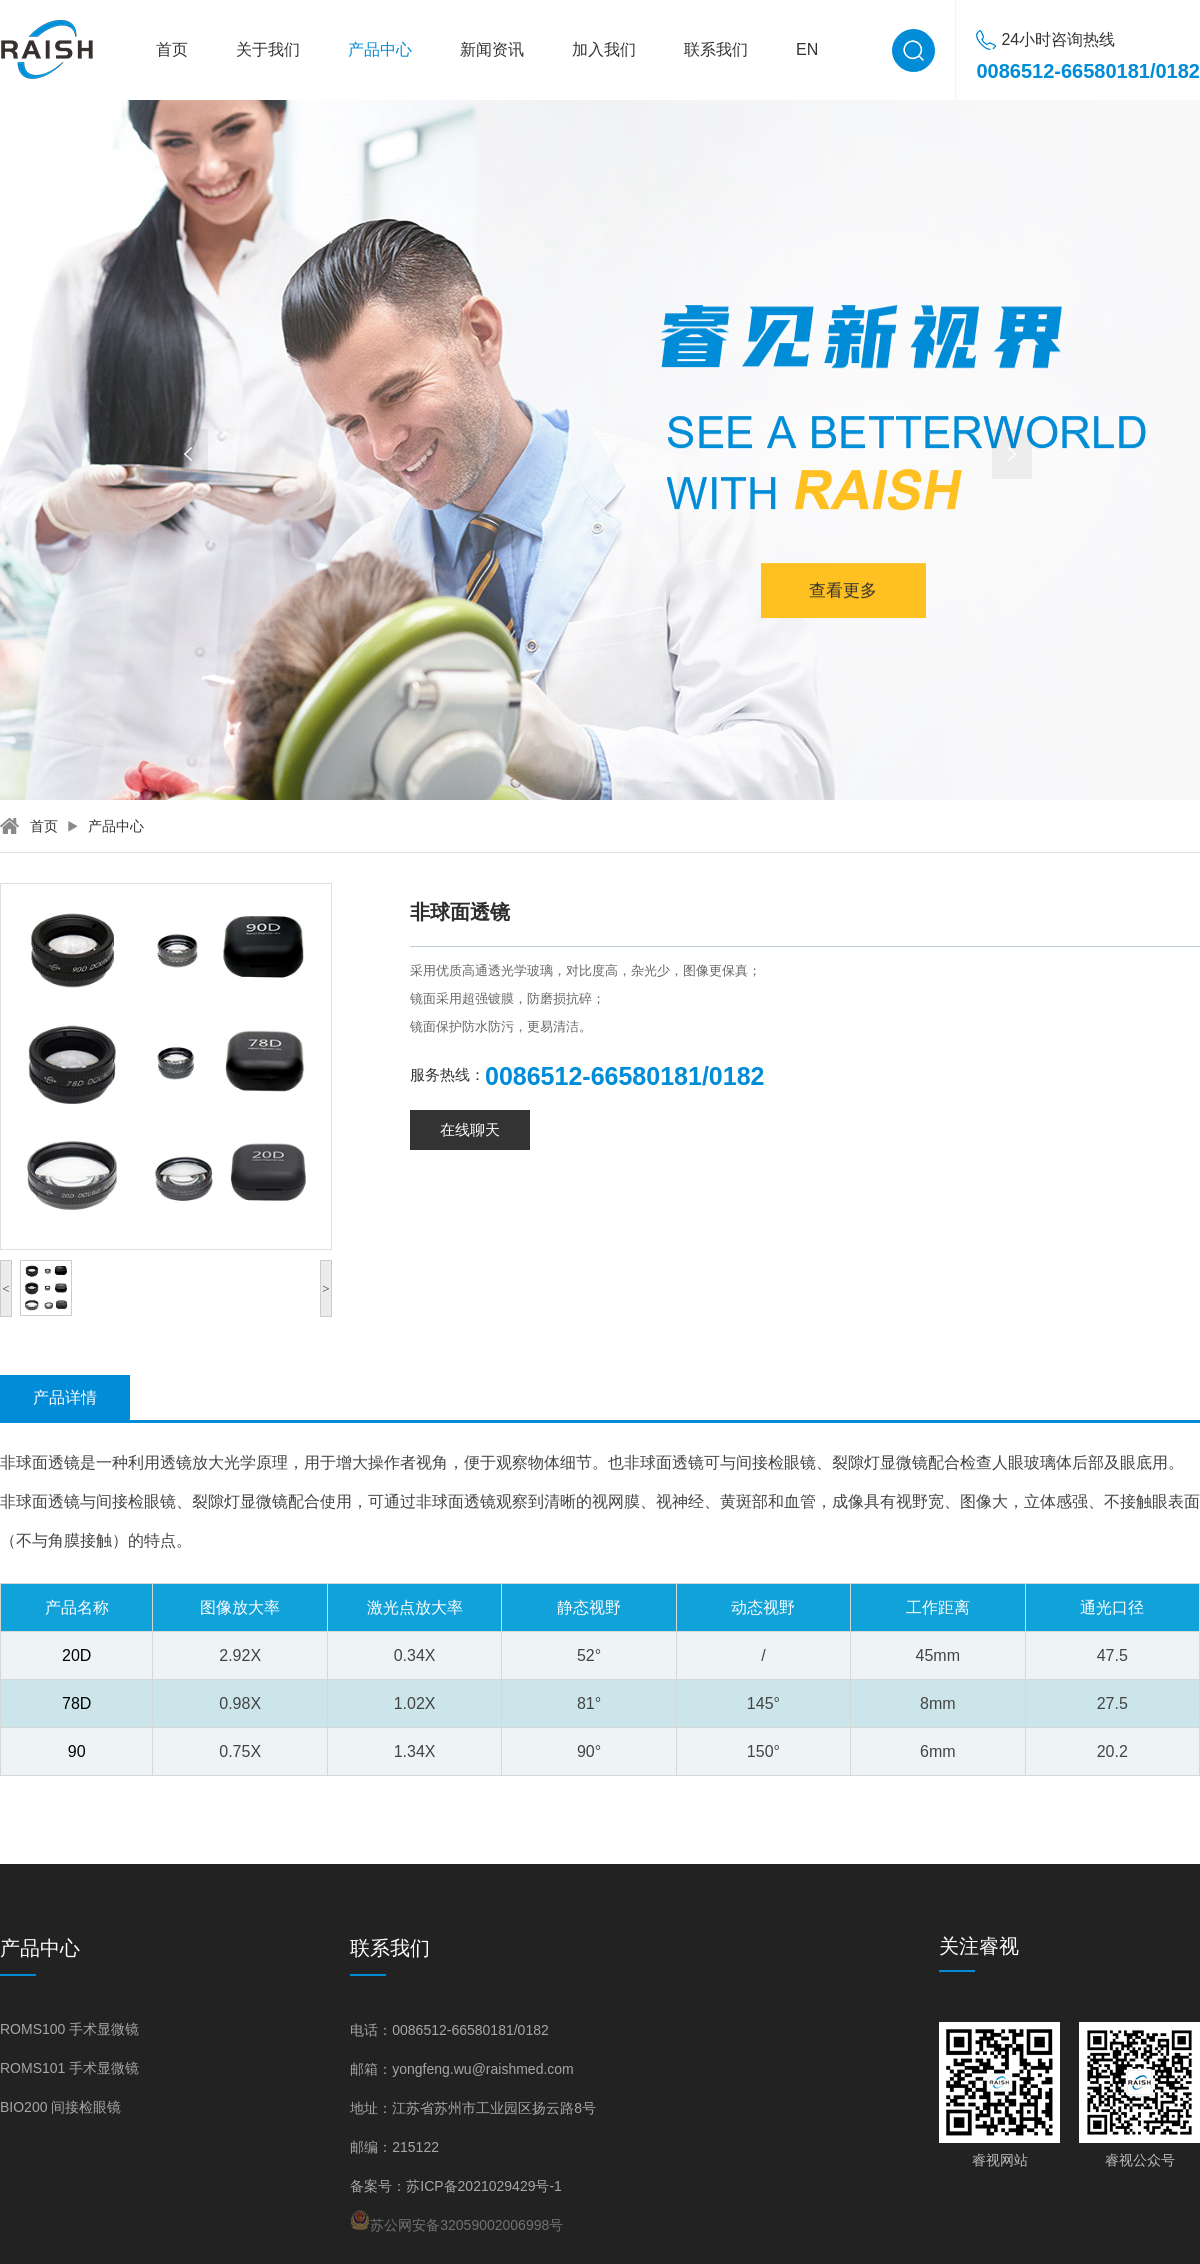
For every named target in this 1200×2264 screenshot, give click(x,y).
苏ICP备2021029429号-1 (484, 2186)
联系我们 (716, 49)
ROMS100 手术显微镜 (69, 2029)
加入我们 (604, 49)
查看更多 (843, 582)
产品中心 (380, 49)
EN (807, 49)
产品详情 (65, 1397)
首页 (172, 49)
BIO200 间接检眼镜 (60, 2107)
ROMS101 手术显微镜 (69, 2068)
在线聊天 (470, 1129)
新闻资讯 (492, 49)
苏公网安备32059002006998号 (456, 2221)
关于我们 (268, 49)
